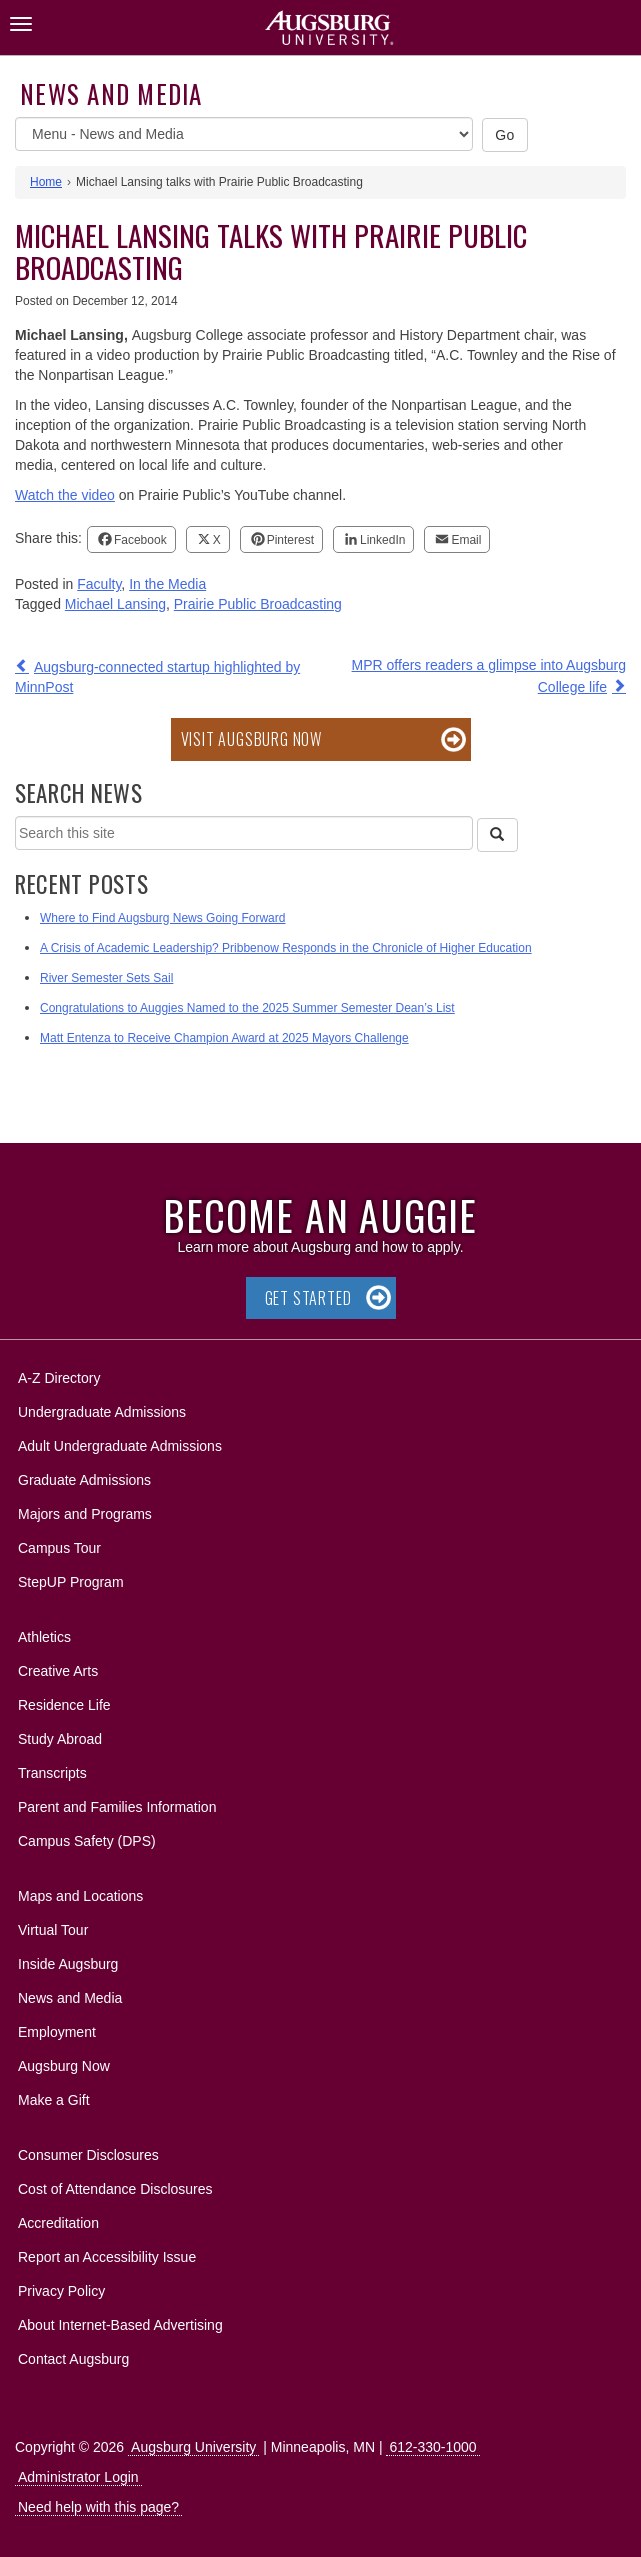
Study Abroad (60, 1739)
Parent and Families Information (117, 1807)
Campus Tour (59, 1548)
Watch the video (65, 495)
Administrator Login (78, 2477)
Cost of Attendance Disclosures (115, 2189)
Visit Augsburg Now (251, 739)
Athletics (44, 1637)
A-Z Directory (59, 1378)
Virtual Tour (53, 1930)
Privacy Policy (61, 2291)
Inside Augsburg (68, 1964)
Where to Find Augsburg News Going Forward (162, 918)
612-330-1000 (432, 2447)
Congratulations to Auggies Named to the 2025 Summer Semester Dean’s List (247, 1008)
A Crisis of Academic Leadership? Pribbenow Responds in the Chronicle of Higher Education (286, 948)
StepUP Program (71, 1582)
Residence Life (64, 1705)
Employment (57, 2032)
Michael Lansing (115, 604)
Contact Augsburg (73, 2359)
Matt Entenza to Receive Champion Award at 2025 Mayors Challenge (224, 1038)
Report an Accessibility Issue (107, 2257)
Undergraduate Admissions (102, 1412)
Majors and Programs (84, 1510)
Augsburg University (193, 2447)
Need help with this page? (98, 2507)
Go (505, 135)
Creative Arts (58, 1671)
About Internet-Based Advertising (120, 2325)
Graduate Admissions (84, 1480)
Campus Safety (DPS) (87, 1841)
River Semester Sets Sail (106, 978)
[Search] (497, 835)
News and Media (111, 93)
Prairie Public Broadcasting (258, 604)
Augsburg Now (64, 2066)
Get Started (308, 1298)
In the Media (167, 584)
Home (46, 182)
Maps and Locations (80, 1896)
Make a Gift (54, 2100)
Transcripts (52, 1773)
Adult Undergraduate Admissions (120, 1446)
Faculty (99, 584)
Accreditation (58, 2223)
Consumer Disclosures (88, 2155)
